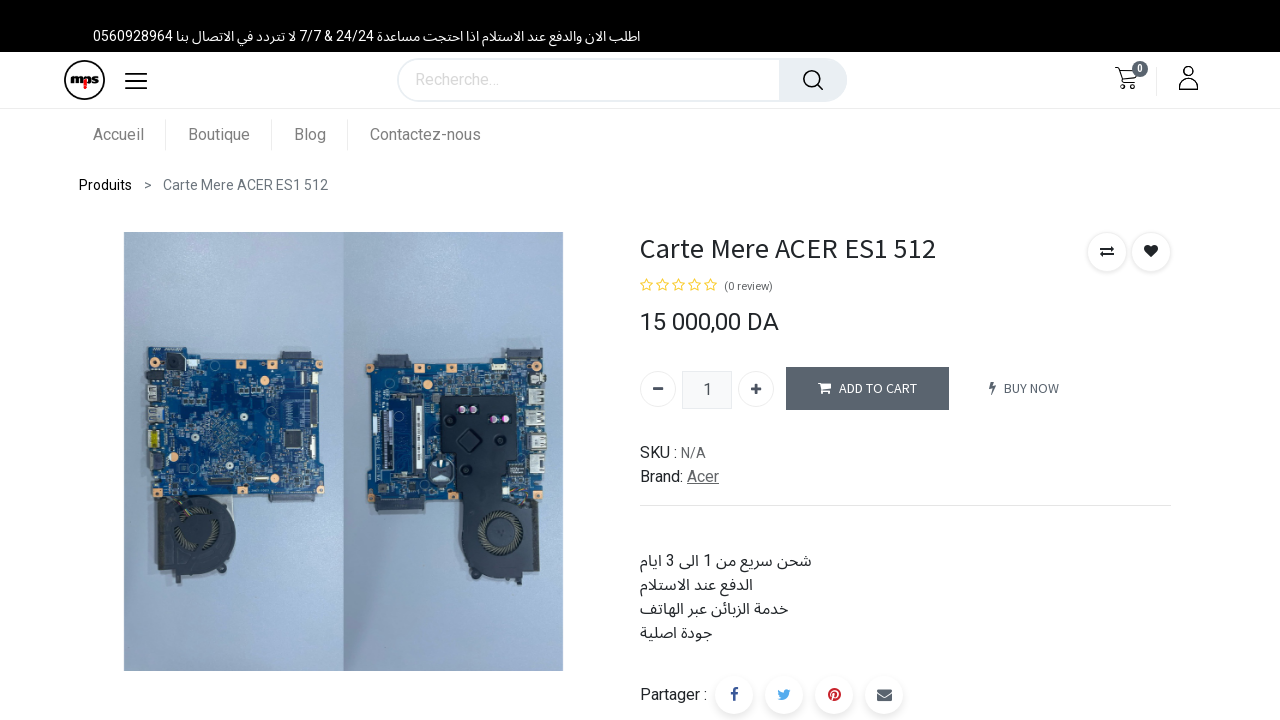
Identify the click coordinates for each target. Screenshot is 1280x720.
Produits (105, 185)
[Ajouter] (756, 389)
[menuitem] (129, 134)
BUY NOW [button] (1024, 388)
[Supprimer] (658, 389)
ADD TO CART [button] (867, 388)
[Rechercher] (813, 80)
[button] (1107, 252)
